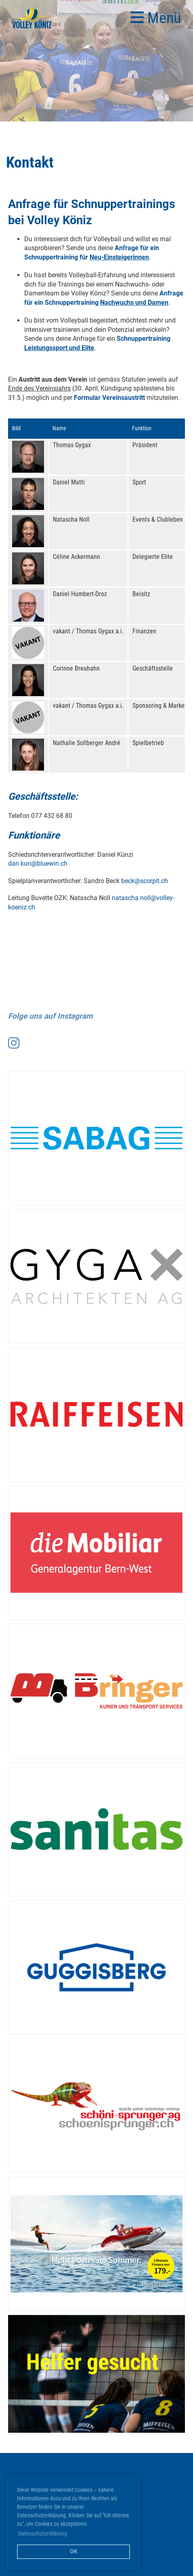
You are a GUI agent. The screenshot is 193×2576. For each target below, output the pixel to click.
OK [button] (74, 2551)
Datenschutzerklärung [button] (42, 2533)
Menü (155, 18)
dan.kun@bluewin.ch (37, 863)
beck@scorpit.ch (144, 881)
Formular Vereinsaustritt (109, 397)
